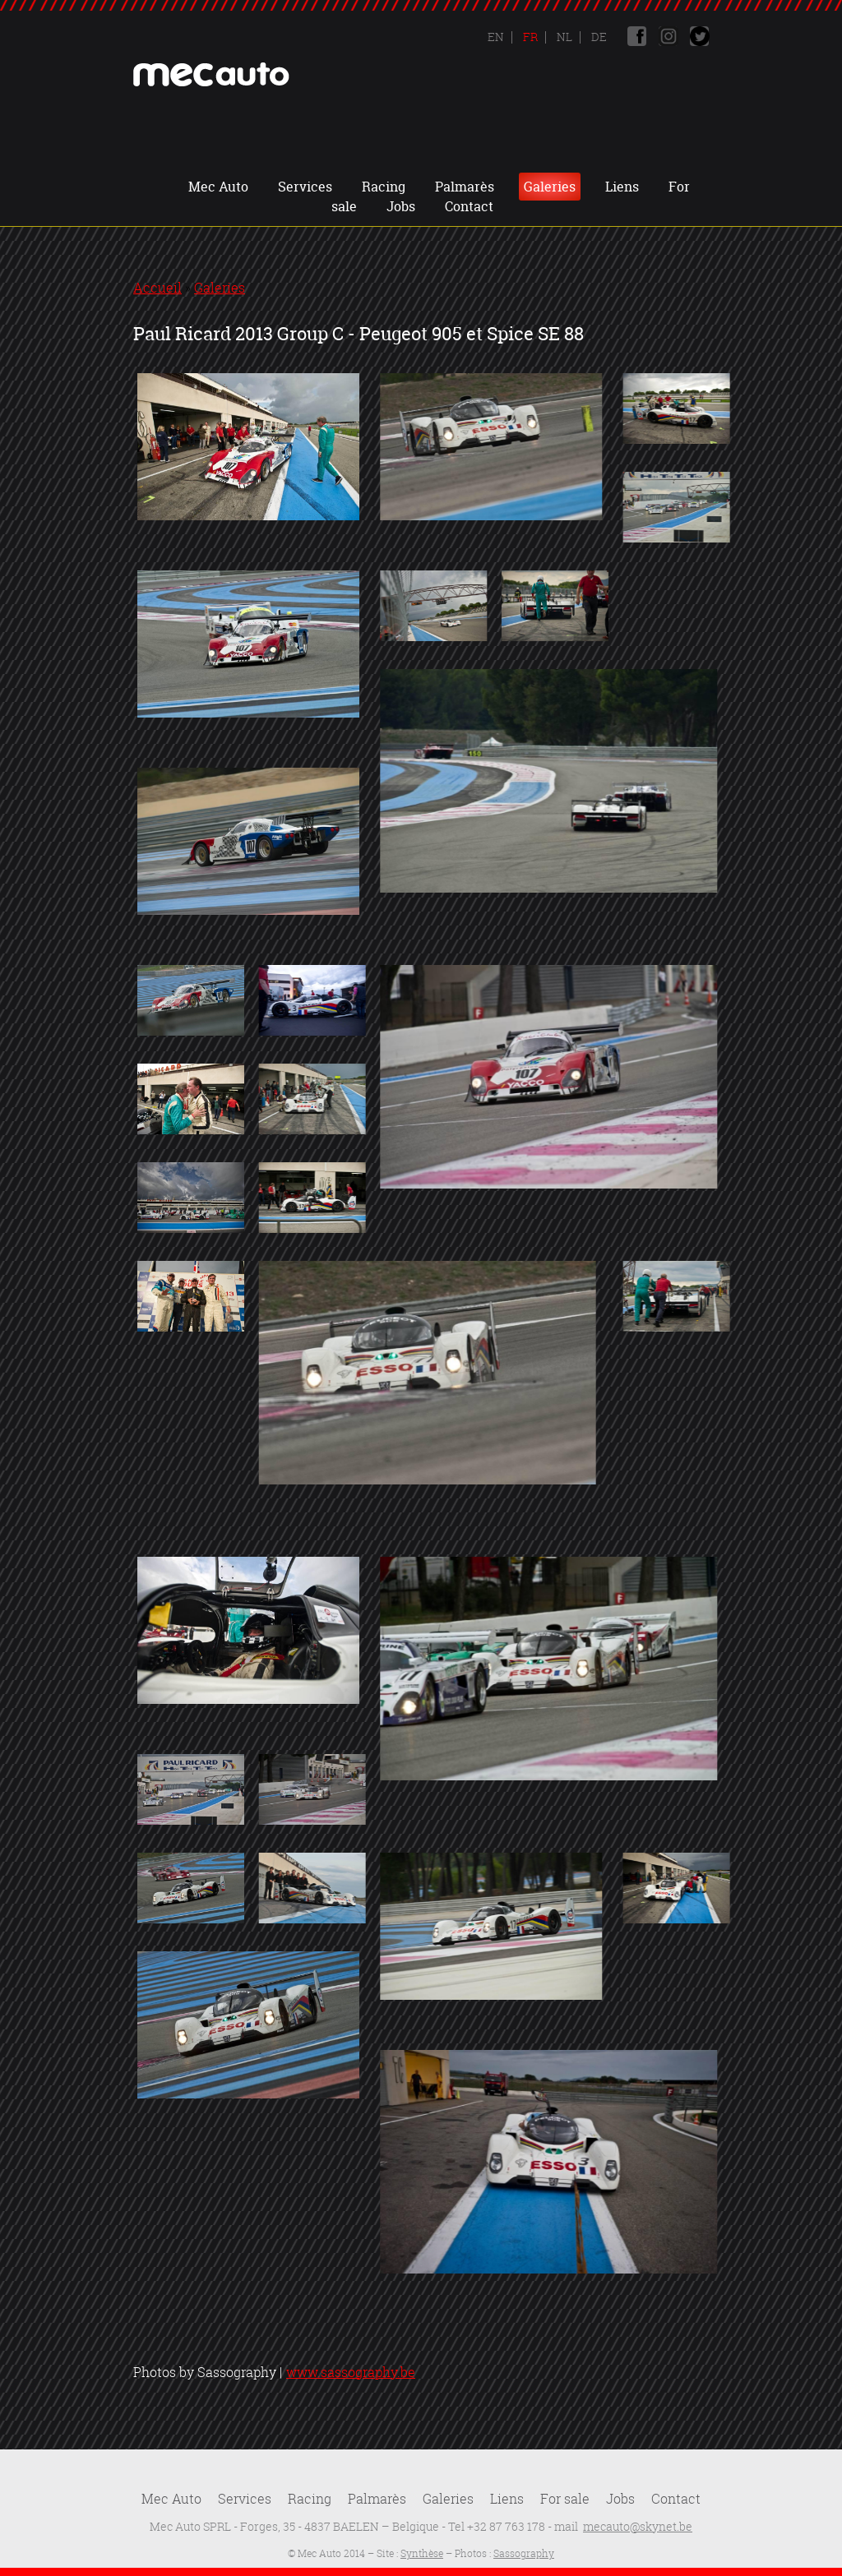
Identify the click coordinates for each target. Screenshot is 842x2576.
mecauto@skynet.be (637, 2526)
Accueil (157, 288)
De (598, 36)
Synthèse (421, 2553)
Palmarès (464, 187)
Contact (469, 206)
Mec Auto (218, 187)
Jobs (400, 206)
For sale (565, 2499)
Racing (383, 187)
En (496, 36)
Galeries (550, 187)
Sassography (523, 2553)
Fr (529, 36)
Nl (563, 36)
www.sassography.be (350, 2372)
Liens (622, 187)
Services (305, 187)
